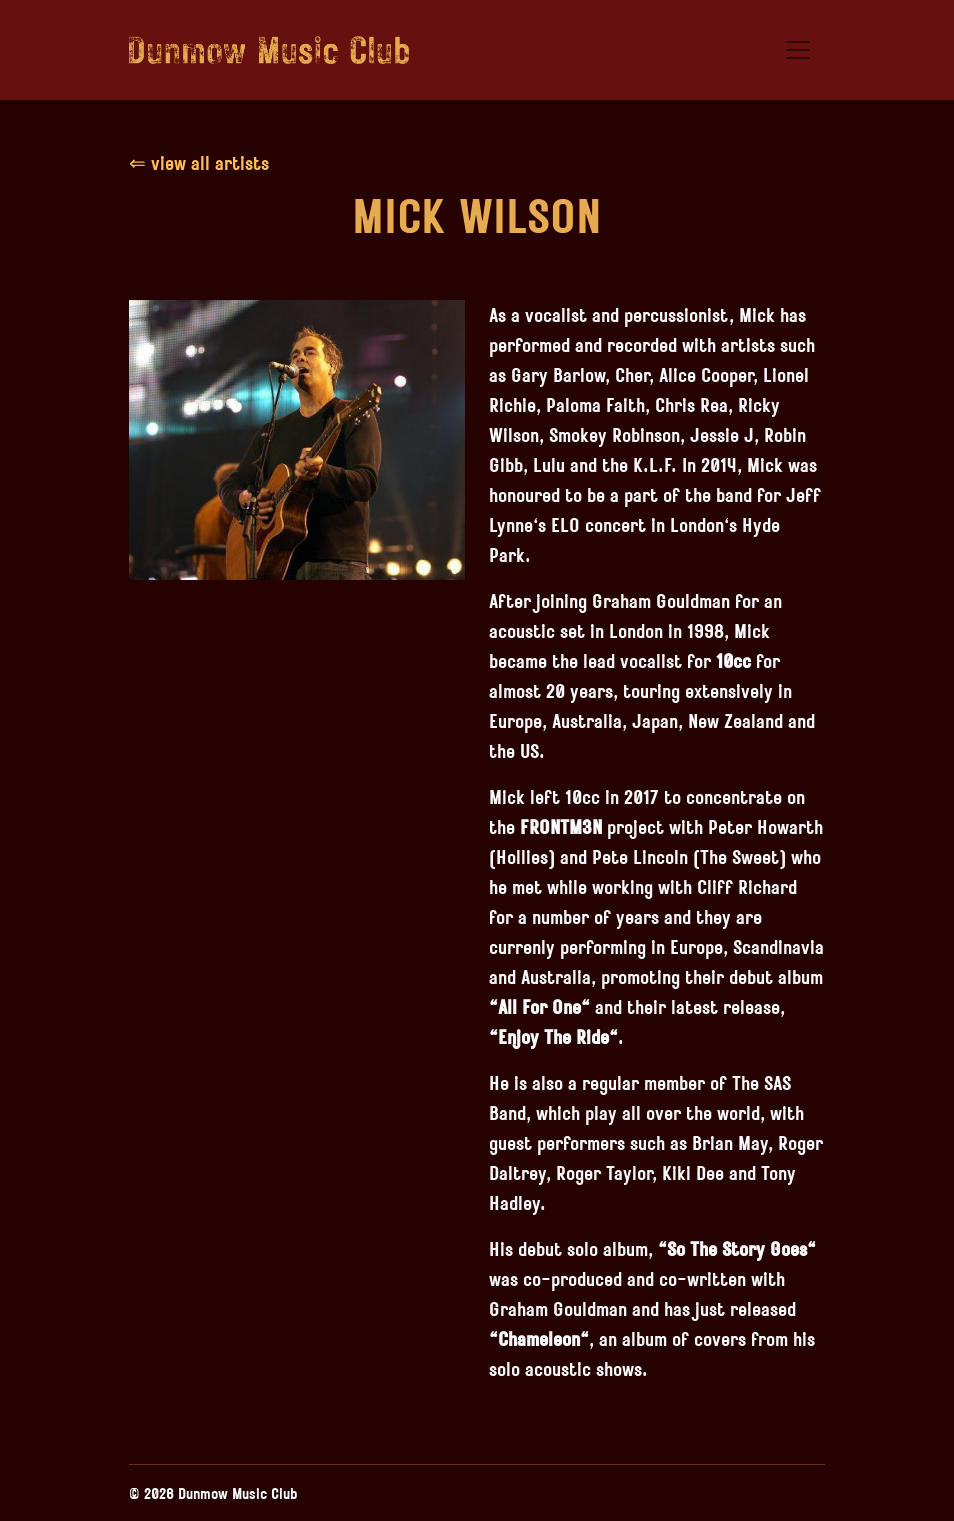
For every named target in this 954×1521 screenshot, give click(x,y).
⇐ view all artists (199, 162)
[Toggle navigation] (798, 50)
